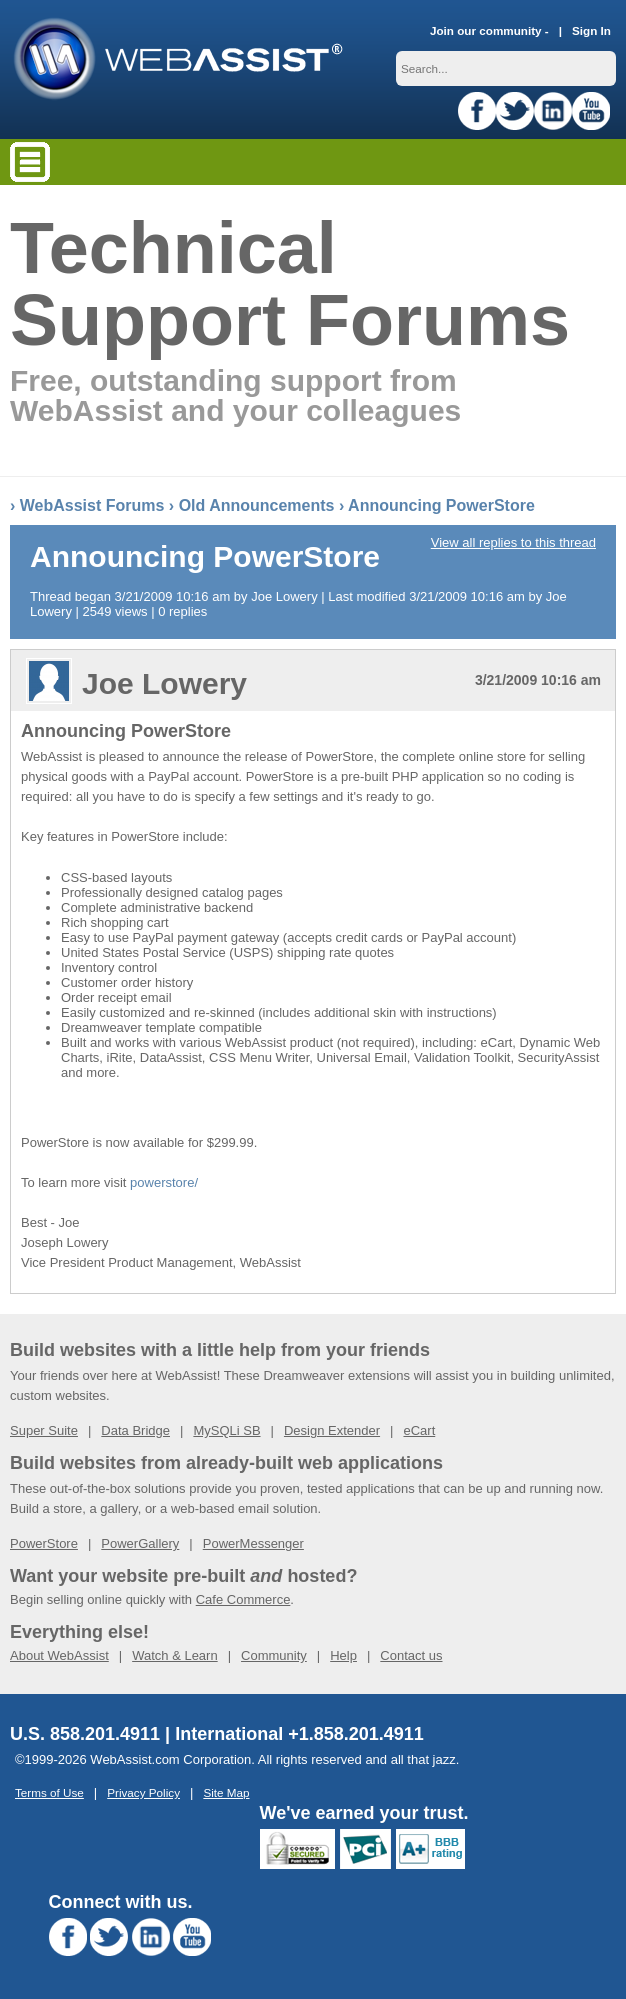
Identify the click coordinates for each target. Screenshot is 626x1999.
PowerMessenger (253, 1543)
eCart (419, 1430)
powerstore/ (164, 1182)
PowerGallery (140, 1543)
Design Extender (332, 1430)
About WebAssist (59, 1655)
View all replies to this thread (513, 542)
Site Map (226, 1792)
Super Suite (44, 1430)
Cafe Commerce (243, 1599)
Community (274, 1655)
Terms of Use (49, 1792)
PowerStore (44, 1543)
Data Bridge (135, 1430)
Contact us (411, 1655)
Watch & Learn (175, 1655)
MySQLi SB (226, 1430)
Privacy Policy (143, 1792)
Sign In (591, 30)
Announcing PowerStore (441, 505)
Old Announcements (257, 505)
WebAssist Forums (92, 505)
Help (343, 1655)
